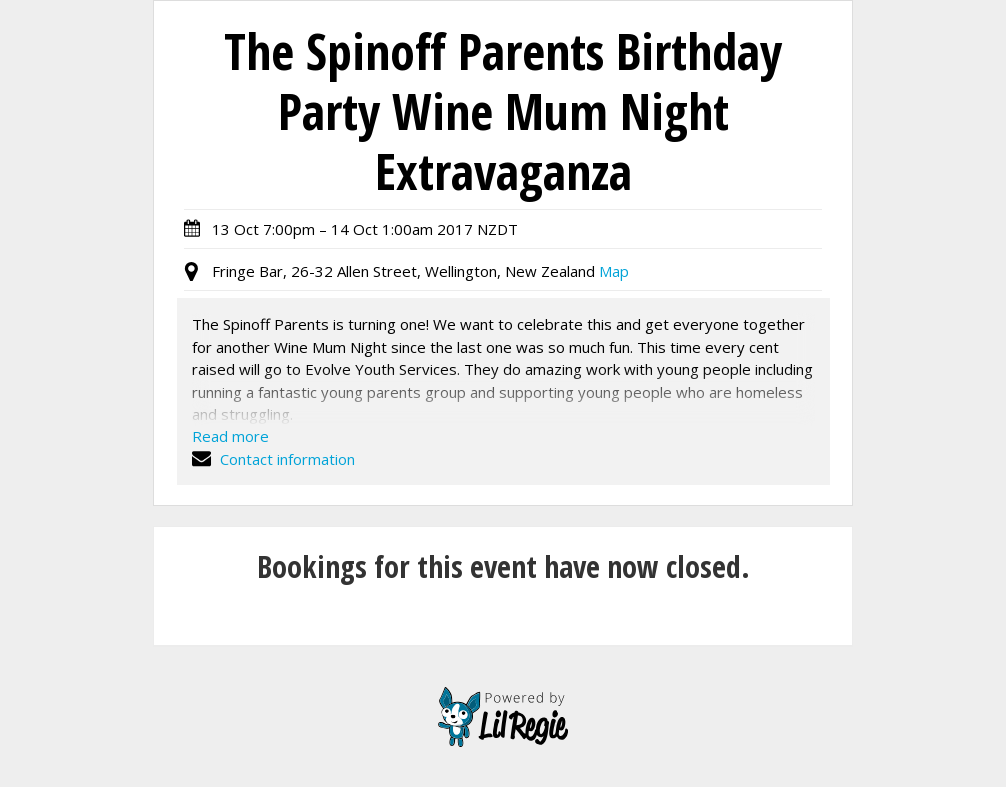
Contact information (273, 459)
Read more (230, 436)
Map (614, 271)
